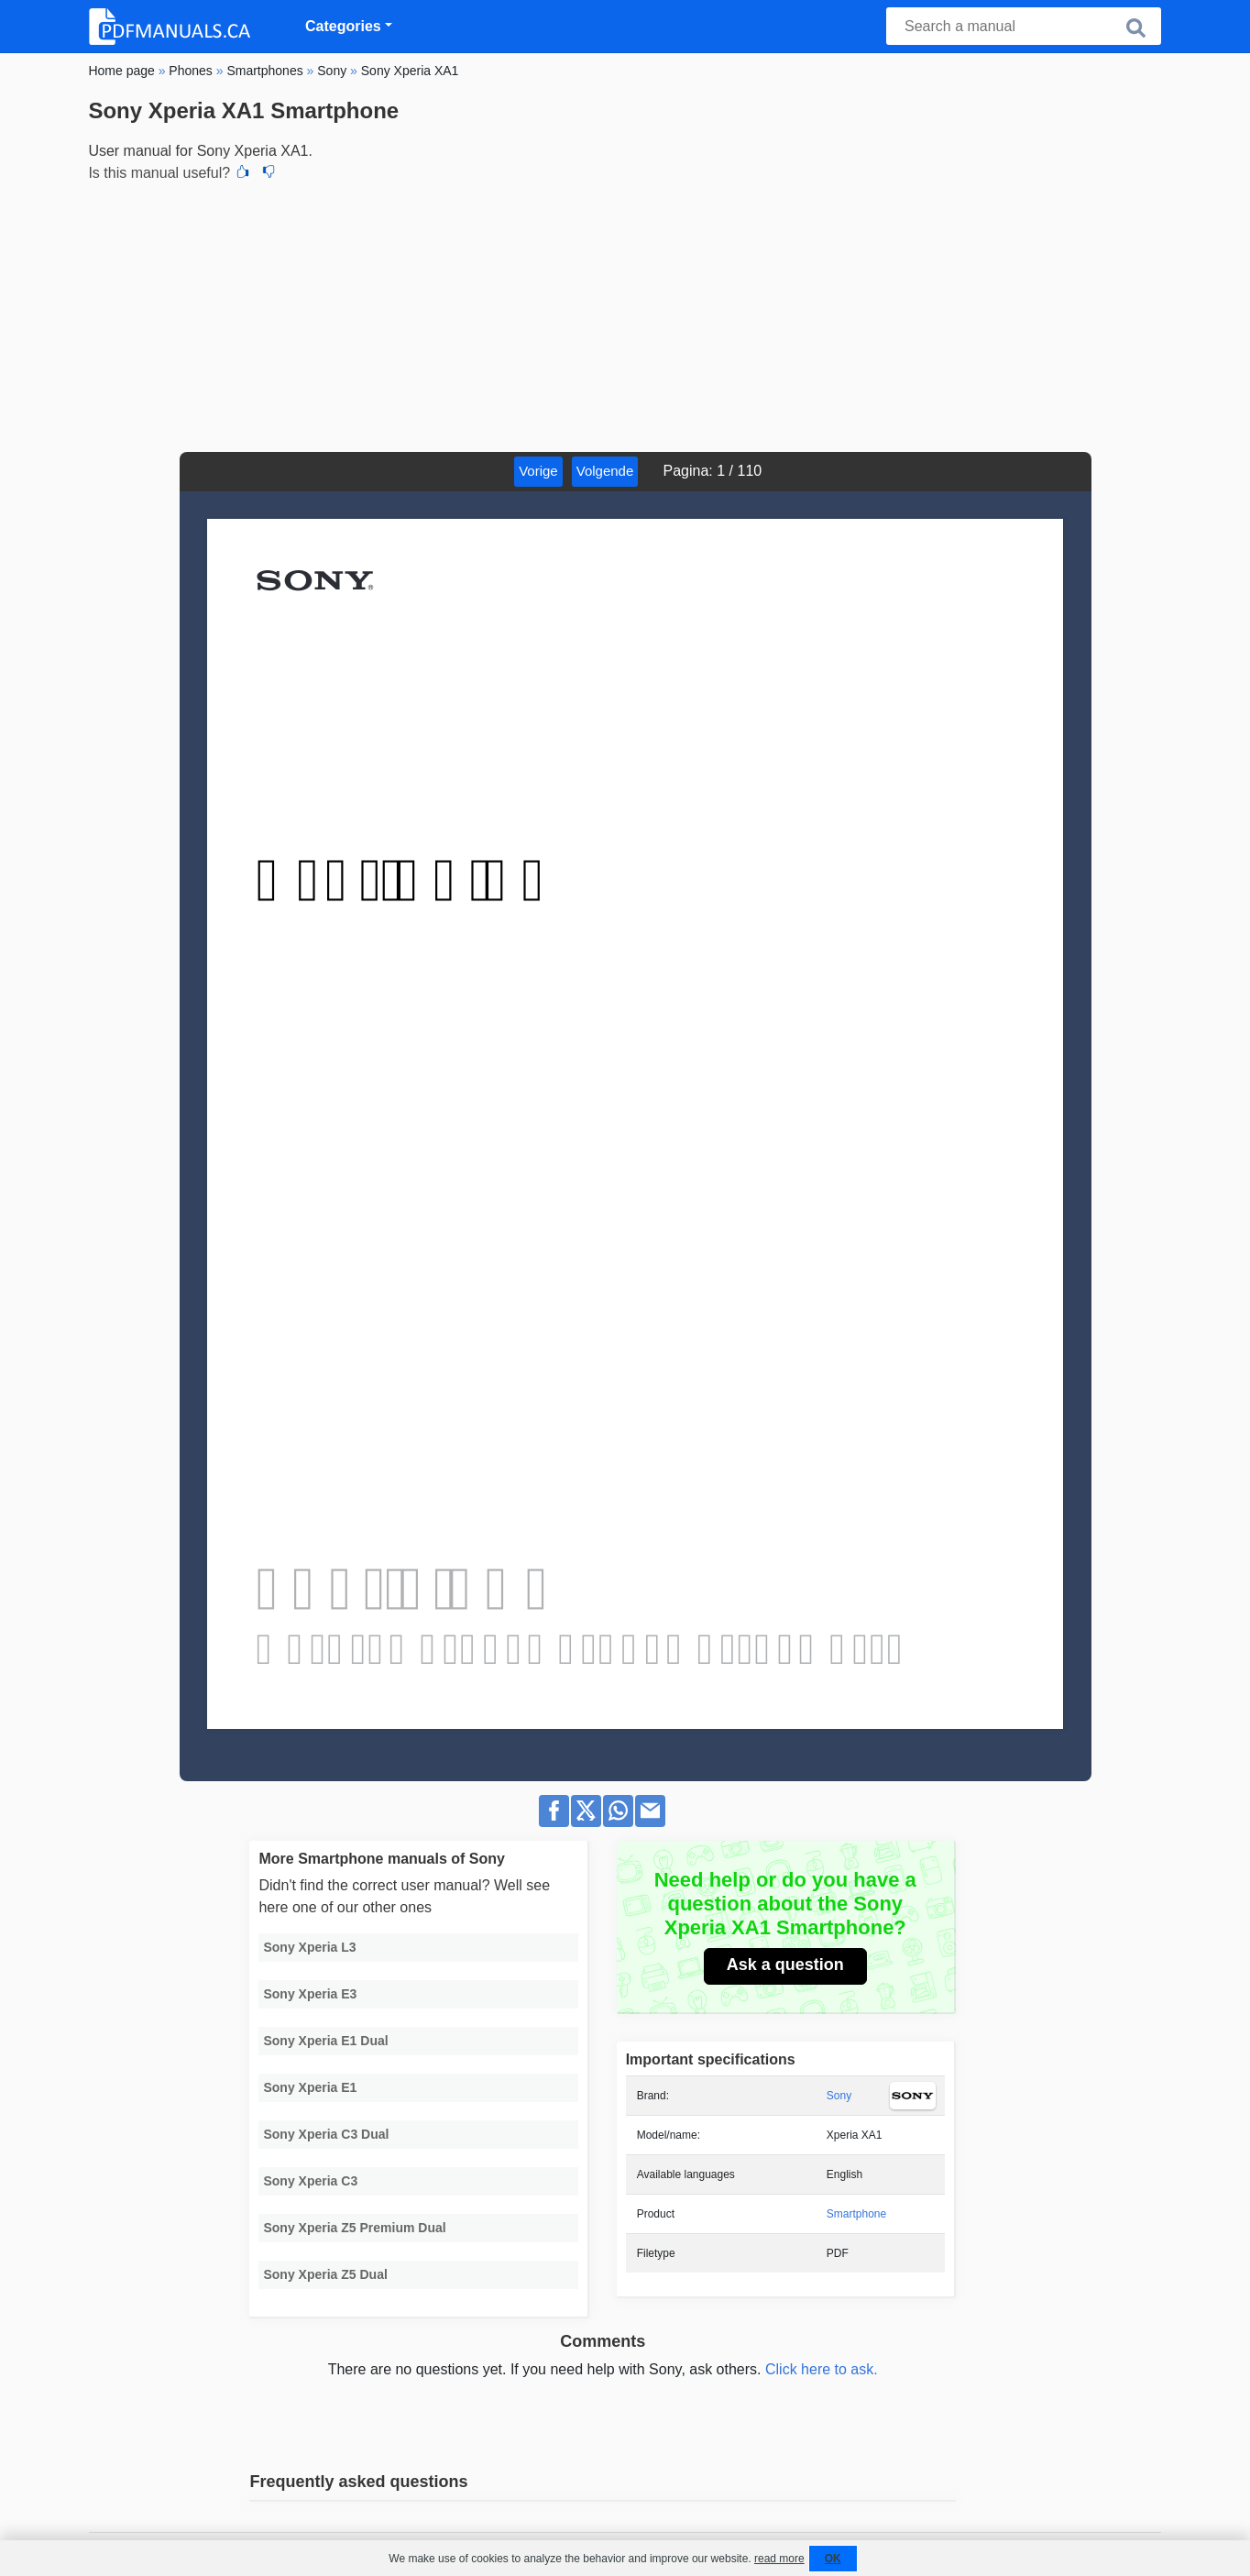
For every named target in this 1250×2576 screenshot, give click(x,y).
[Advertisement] (624, 314)
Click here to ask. (821, 2369)
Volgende (605, 471)
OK (833, 2558)
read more (779, 2558)
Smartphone (856, 2213)
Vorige (538, 471)
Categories (343, 26)
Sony (839, 2095)
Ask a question (785, 1964)
